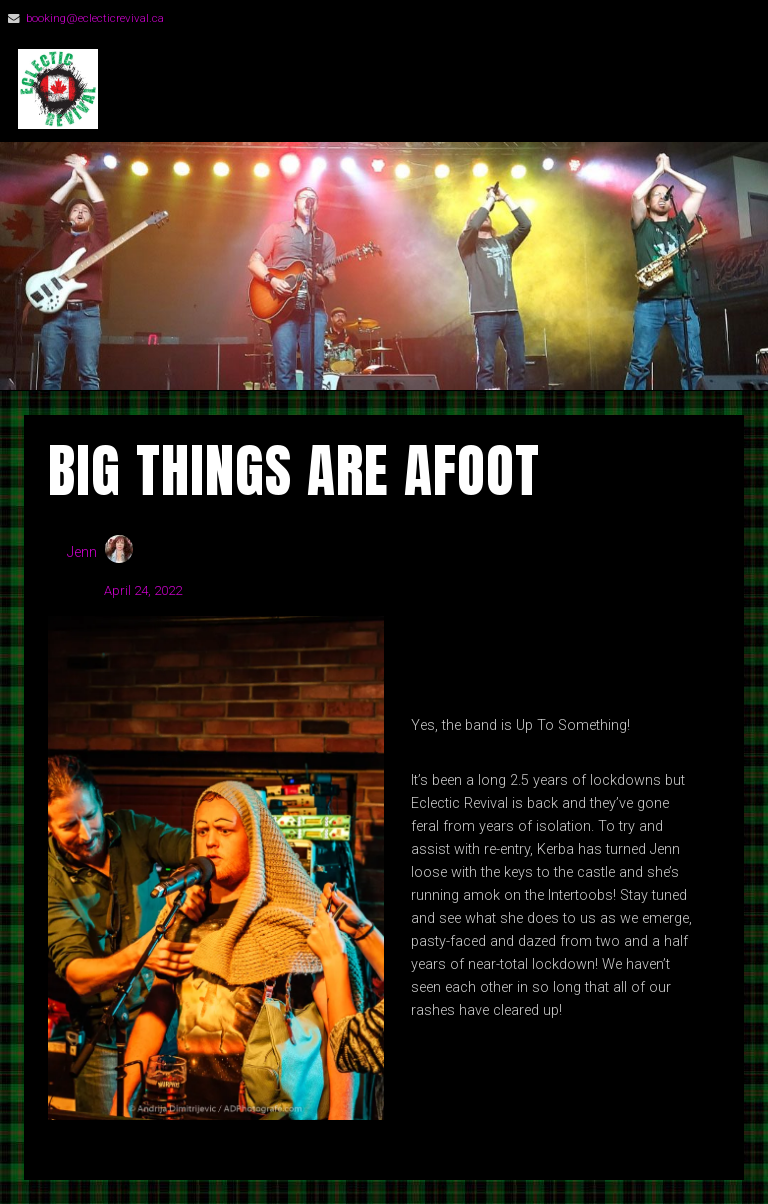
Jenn (82, 552)
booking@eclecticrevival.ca (95, 18)
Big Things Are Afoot (294, 470)
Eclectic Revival (261, 89)
